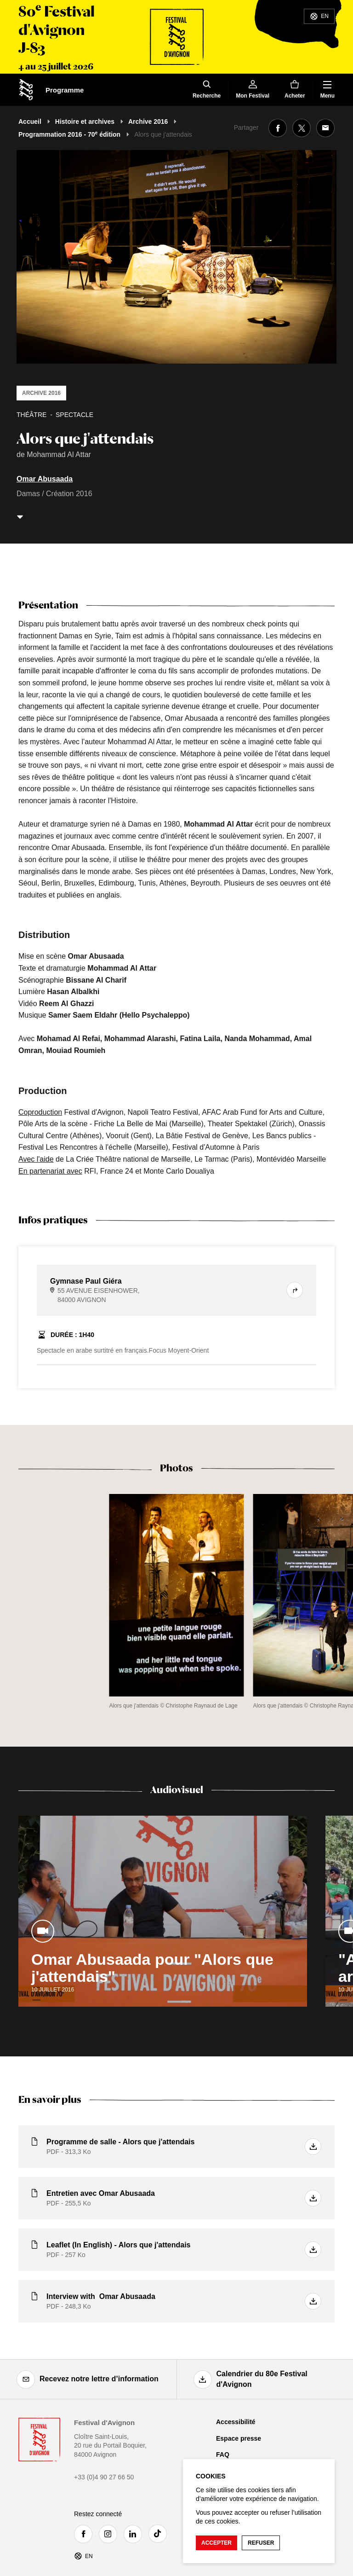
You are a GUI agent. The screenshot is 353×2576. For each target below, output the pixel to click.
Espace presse (238, 2438)
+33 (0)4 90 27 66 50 (104, 2477)
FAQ (222, 2454)
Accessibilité (236, 2421)
